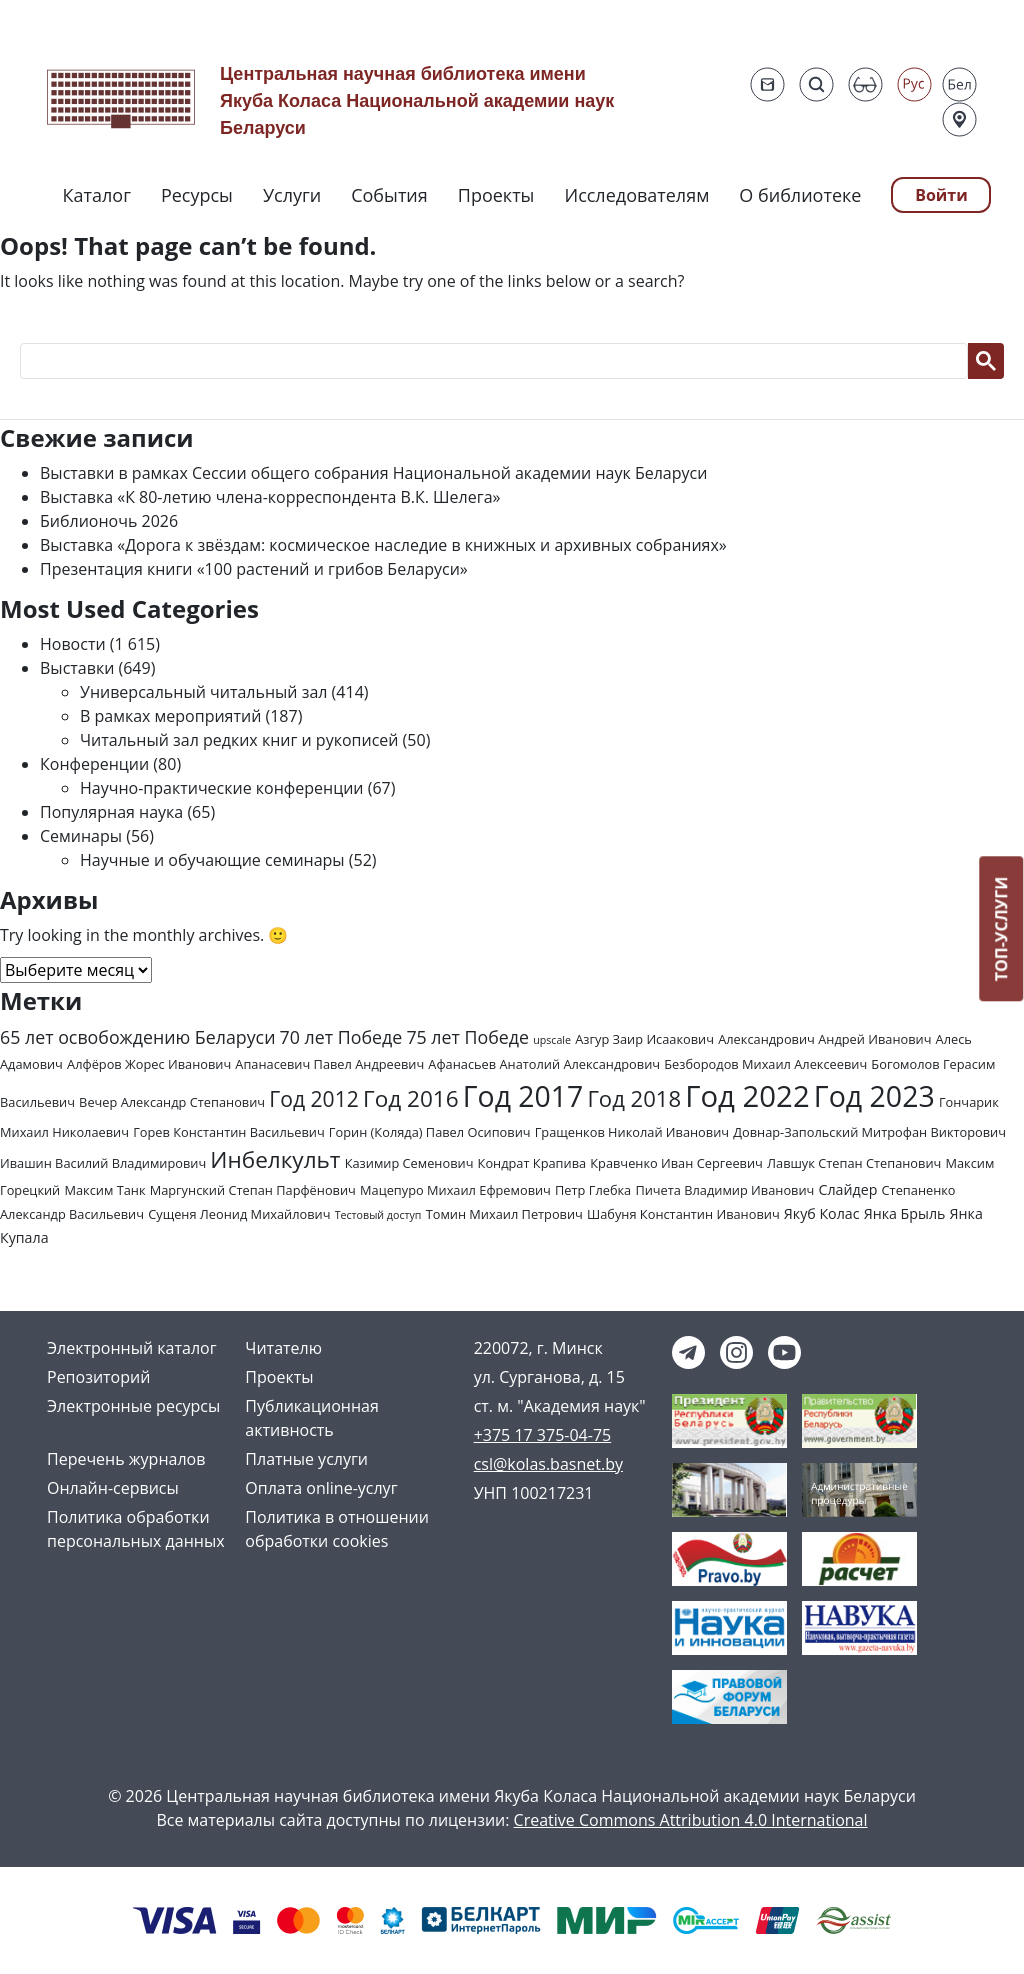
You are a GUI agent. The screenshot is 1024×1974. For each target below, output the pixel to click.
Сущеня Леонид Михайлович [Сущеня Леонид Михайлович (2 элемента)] (239, 1214)
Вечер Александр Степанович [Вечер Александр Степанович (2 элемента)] (172, 1102)
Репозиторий (98, 1377)
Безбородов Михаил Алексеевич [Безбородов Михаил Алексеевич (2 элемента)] (765, 1064)
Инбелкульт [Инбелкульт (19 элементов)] (275, 1159)
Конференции (94, 764)
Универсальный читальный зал (203, 692)
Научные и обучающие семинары (212, 860)
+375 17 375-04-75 (543, 1435)
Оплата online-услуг (321, 1488)
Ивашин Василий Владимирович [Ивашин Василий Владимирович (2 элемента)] (103, 1163)
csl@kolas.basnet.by (548, 1464)
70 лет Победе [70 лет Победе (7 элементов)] (341, 1037)
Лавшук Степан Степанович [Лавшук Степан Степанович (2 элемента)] (854, 1163)
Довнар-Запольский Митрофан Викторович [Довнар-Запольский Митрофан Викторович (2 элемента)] (869, 1132)
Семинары (81, 836)
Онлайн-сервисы (113, 1488)
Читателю (283, 1348)
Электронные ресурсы (133, 1406)
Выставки (77, 668)
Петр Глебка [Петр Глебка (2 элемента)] (593, 1190)
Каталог (97, 195)
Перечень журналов (126, 1459)
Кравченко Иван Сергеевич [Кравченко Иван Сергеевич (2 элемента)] (676, 1163)
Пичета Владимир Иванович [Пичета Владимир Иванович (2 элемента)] (724, 1190)
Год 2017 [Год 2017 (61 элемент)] (523, 1096)
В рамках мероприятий (170, 716)
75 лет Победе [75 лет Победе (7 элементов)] (467, 1037)
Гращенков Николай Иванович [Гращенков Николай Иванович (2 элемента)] (632, 1132)
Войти (941, 195)
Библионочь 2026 (109, 521)
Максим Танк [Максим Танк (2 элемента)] (104, 1190)
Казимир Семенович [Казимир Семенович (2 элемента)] (409, 1163)
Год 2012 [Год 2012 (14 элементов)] (314, 1098)
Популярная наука (111, 812)
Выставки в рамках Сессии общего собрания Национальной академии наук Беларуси (373, 473)
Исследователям (636, 195)
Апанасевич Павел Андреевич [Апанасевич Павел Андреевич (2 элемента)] (329, 1064)
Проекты (496, 195)
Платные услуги (306, 1459)
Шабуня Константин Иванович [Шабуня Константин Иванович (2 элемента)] (683, 1214)
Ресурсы (197, 195)
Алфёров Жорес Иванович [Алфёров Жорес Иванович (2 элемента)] (149, 1064)
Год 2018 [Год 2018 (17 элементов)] (634, 1098)
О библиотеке (800, 195)
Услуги (292, 195)
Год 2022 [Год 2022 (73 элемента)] (747, 1096)
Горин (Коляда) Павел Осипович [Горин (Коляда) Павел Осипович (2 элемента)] (430, 1132)
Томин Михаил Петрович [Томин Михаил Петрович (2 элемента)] (504, 1214)
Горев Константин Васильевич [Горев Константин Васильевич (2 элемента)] (229, 1132)
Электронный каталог (132, 1348)
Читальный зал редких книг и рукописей (239, 740)
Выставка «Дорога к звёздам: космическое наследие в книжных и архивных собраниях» (383, 545)
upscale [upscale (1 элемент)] (552, 1040)
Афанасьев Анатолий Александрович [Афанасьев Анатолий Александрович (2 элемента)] (544, 1064)
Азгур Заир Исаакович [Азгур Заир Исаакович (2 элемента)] (644, 1039)
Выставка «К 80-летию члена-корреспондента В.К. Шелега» (270, 497)
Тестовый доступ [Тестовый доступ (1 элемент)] (378, 1215)
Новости (73, 644)
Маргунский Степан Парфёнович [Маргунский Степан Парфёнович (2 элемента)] (253, 1190)
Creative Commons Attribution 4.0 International (691, 1820)
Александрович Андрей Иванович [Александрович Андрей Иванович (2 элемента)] (824, 1039)
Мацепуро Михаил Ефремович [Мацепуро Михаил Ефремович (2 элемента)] (455, 1190)
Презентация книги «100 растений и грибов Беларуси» (254, 569)
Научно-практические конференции (222, 788)
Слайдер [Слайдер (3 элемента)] (848, 1189)
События (389, 195)
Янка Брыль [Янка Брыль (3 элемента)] (905, 1213)
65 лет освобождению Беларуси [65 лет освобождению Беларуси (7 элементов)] (137, 1037)
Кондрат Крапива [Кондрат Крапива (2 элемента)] (532, 1163)
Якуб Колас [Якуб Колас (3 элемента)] (822, 1213)
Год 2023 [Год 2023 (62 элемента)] (874, 1096)
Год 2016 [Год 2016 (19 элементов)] (411, 1098)
